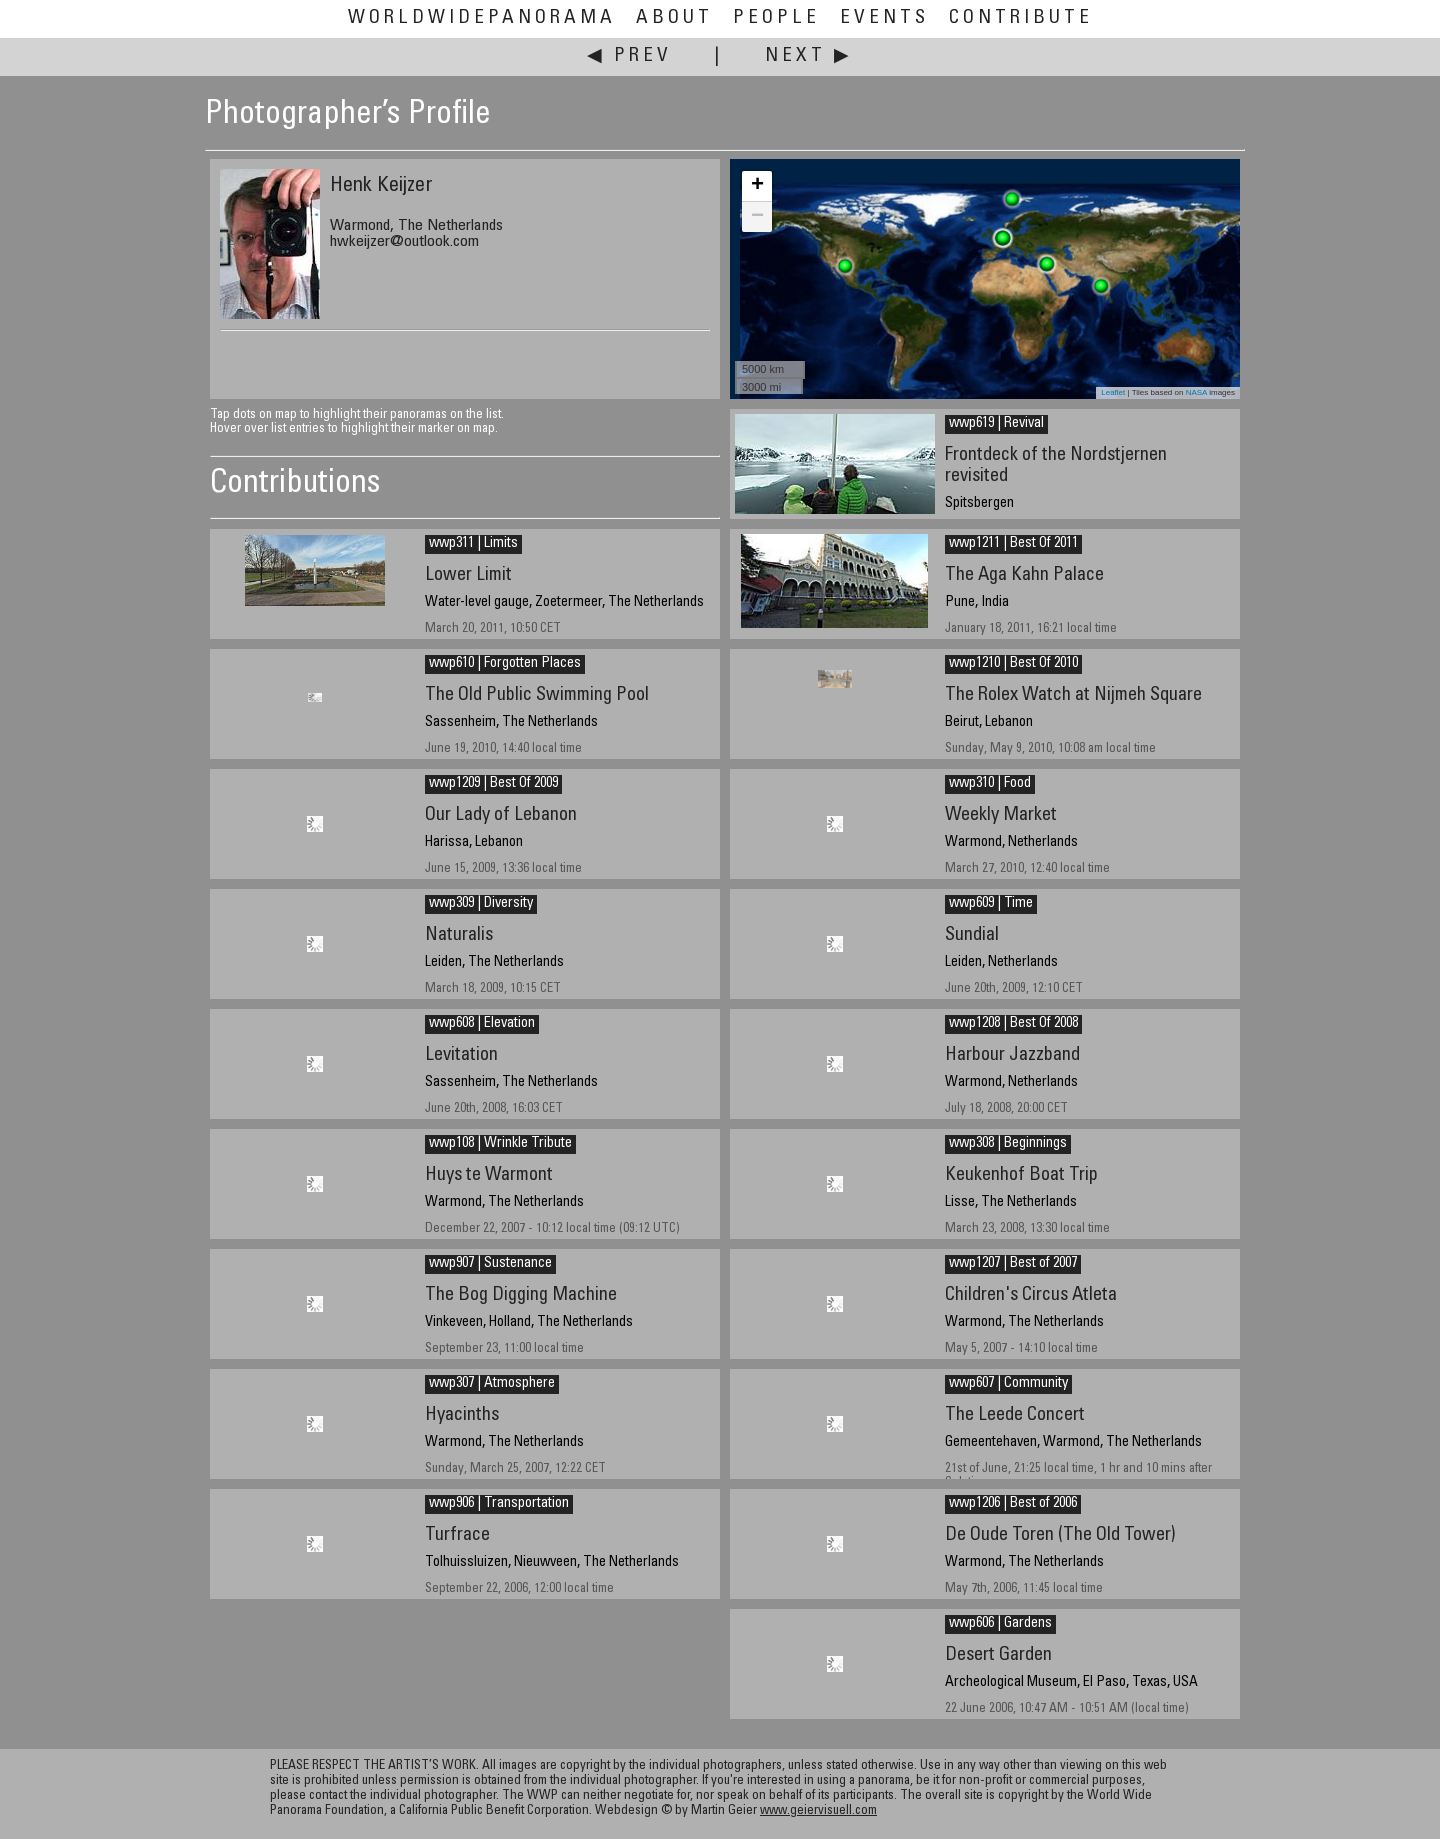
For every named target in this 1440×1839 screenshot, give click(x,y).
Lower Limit (468, 575)
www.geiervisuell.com (818, 1811)
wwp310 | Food (990, 784)
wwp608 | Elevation (482, 1024)
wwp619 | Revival (996, 424)
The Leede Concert (1015, 1415)
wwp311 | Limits (473, 544)
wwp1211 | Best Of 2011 (1013, 544)
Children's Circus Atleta (1031, 1295)
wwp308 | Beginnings (1008, 1144)
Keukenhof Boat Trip (1021, 1175)
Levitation (461, 1055)
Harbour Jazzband (1012, 1055)
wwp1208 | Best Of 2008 (1013, 1024)
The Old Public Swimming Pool (537, 695)
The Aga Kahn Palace (1024, 575)
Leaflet (1113, 392)
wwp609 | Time (991, 904)
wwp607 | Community (1008, 1384)
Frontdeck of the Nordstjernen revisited (1056, 466)
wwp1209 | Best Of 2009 (493, 784)
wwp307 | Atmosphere (492, 1384)
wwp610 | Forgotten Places (505, 664)
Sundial (972, 935)
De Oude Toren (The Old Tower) (1060, 1535)
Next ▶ (809, 56)
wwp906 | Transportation (499, 1504)
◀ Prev (629, 56)
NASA (1196, 392)
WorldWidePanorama (482, 18)
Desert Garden (998, 1655)
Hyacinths (462, 1415)
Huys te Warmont (489, 1175)
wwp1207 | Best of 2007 (1013, 1264)
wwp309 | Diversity (481, 904)
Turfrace (457, 1535)
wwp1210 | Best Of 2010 (1013, 664)
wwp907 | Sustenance (490, 1264)
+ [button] (757, 186)
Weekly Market (1001, 815)
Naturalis (459, 935)
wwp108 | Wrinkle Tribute (500, 1144)
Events (884, 18)
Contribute (1021, 18)
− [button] (757, 217)
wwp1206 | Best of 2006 (1013, 1504)
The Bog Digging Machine (521, 1295)
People (776, 18)
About (674, 18)
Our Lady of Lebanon (501, 815)
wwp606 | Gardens (1000, 1624)
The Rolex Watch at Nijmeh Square (1073, 695)
